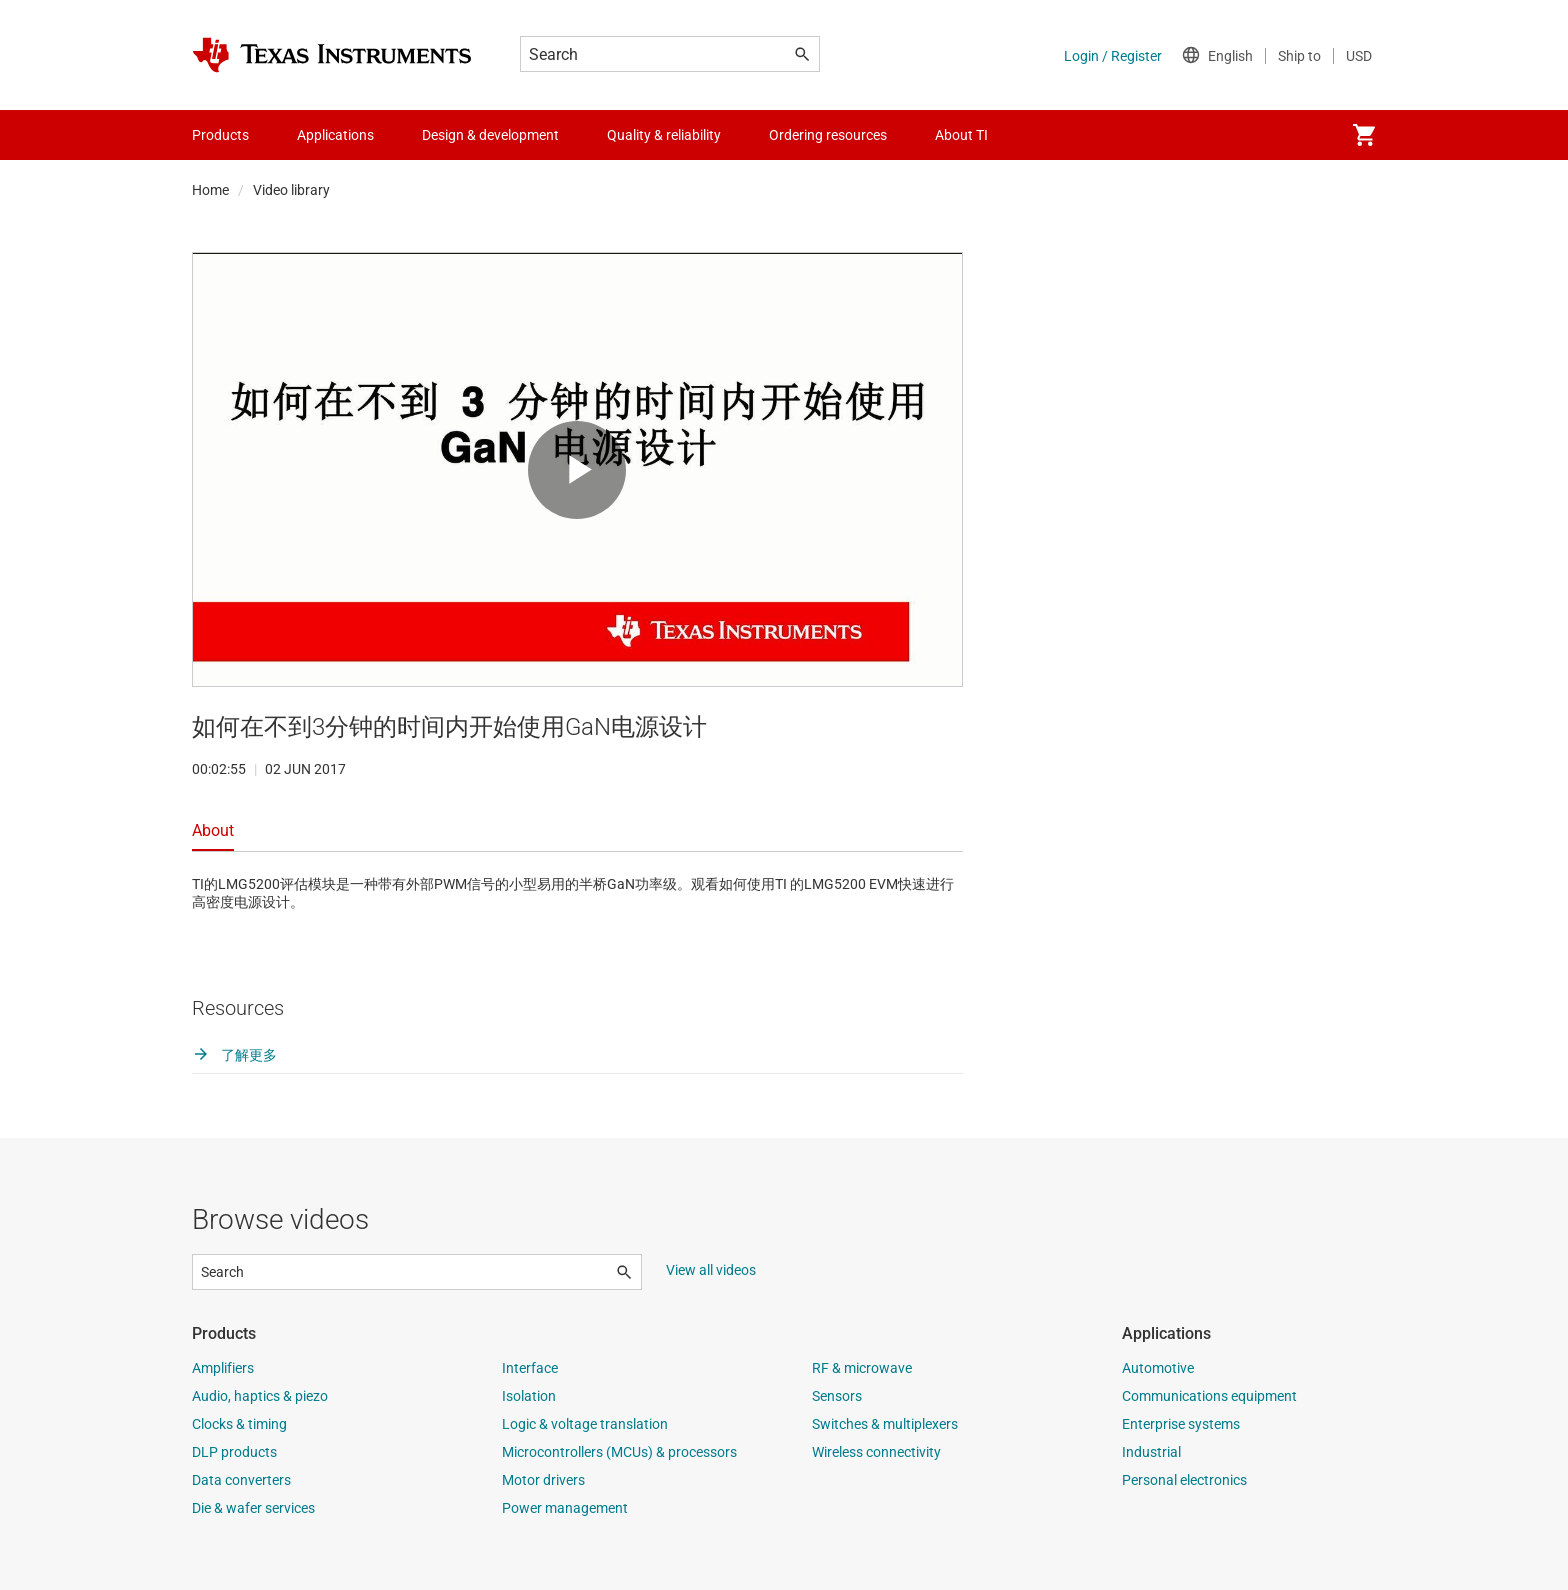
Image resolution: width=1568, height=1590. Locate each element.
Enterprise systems (1181, 1424)
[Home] (332, 55)
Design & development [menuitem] (490, 135)
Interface (530, 1368)
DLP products (234, 1452)
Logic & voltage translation (585, 1424)
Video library (291, 190)
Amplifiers (223, 1368)
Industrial (1151, 1452)
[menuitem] (1364, 135)
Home (210, 190)
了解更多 (234, 1055)
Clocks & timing (239, 1424)
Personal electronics (1184, 1480)
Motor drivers (543, 1480)
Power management (565, 1508)
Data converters (241, 1480)
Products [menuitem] (220, 135)
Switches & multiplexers (885, 1424)
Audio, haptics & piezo (260, 1396)
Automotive (1158, 1368)
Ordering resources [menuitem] (828, 135)
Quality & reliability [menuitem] (664, 135)
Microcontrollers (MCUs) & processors (619, 1452)
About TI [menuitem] (961, 135)
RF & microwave (862, 1368)
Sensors (837, 1396)
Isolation (529, 1396)
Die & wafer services (253, 1508)
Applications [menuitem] (335, 135)
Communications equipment (1209, 1396)
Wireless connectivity (876, 1452)
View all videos (711, 1270)
